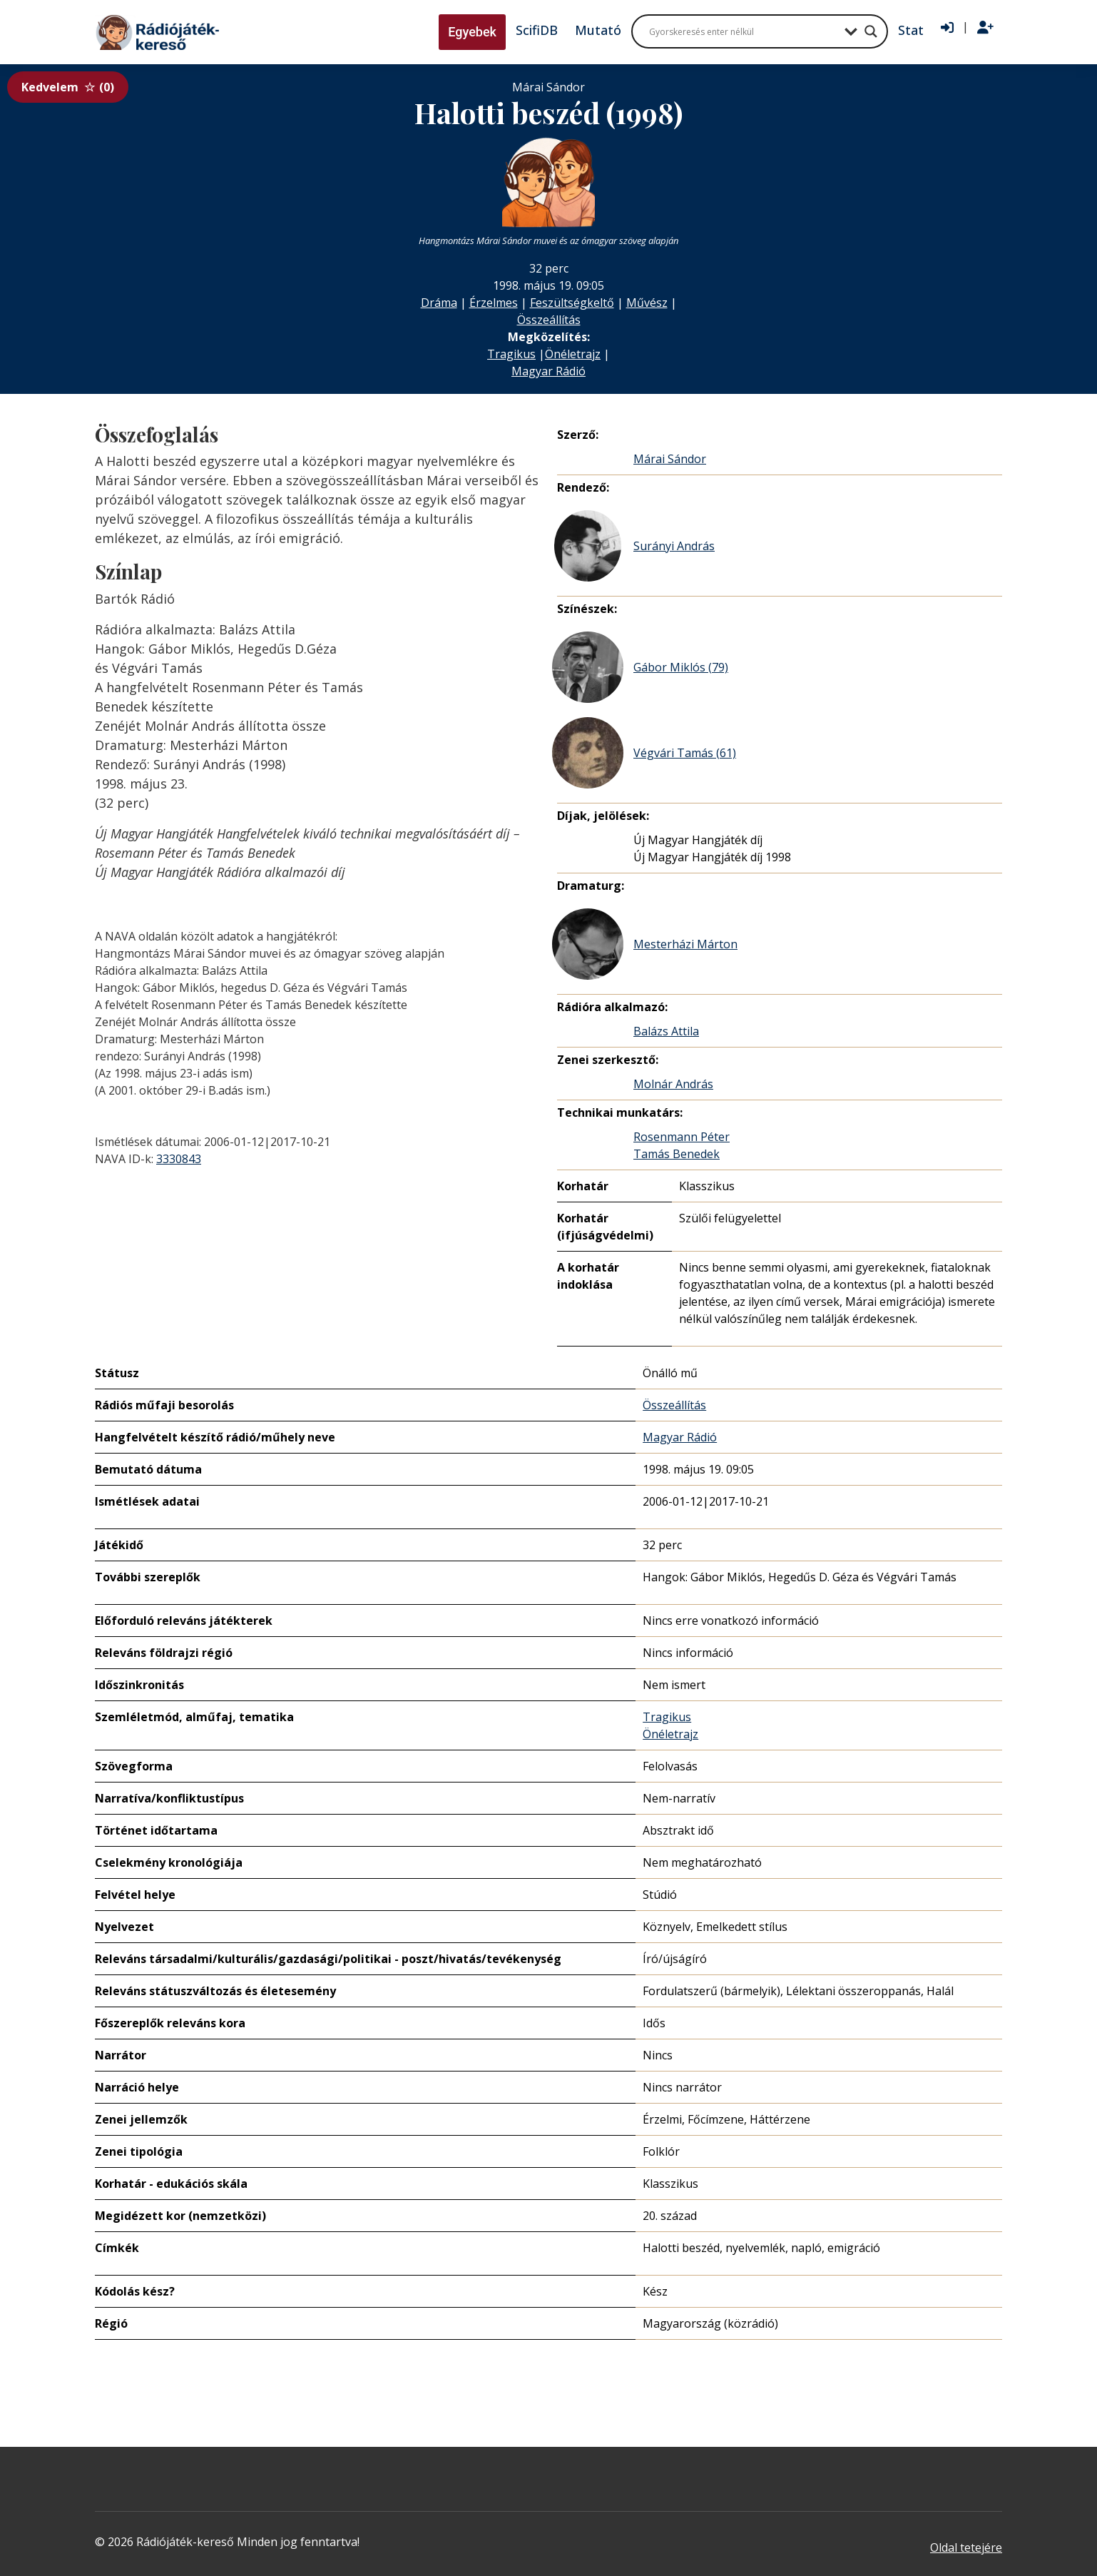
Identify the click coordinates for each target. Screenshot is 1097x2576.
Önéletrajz (573, 354)
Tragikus (511, 354)
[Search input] (743, 31)
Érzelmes (493, 302)
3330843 (178, 1159)
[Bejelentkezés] (947, 27)
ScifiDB (537, 30)
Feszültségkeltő (572, 302)
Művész (647, 302)
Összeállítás (549, 320)
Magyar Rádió (548, 371)
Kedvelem (67, 87)
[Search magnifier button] (871, 31)
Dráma (439, 302)
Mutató (598, 30)
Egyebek (472, 31)
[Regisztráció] (985, 27)
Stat (911, 30)
